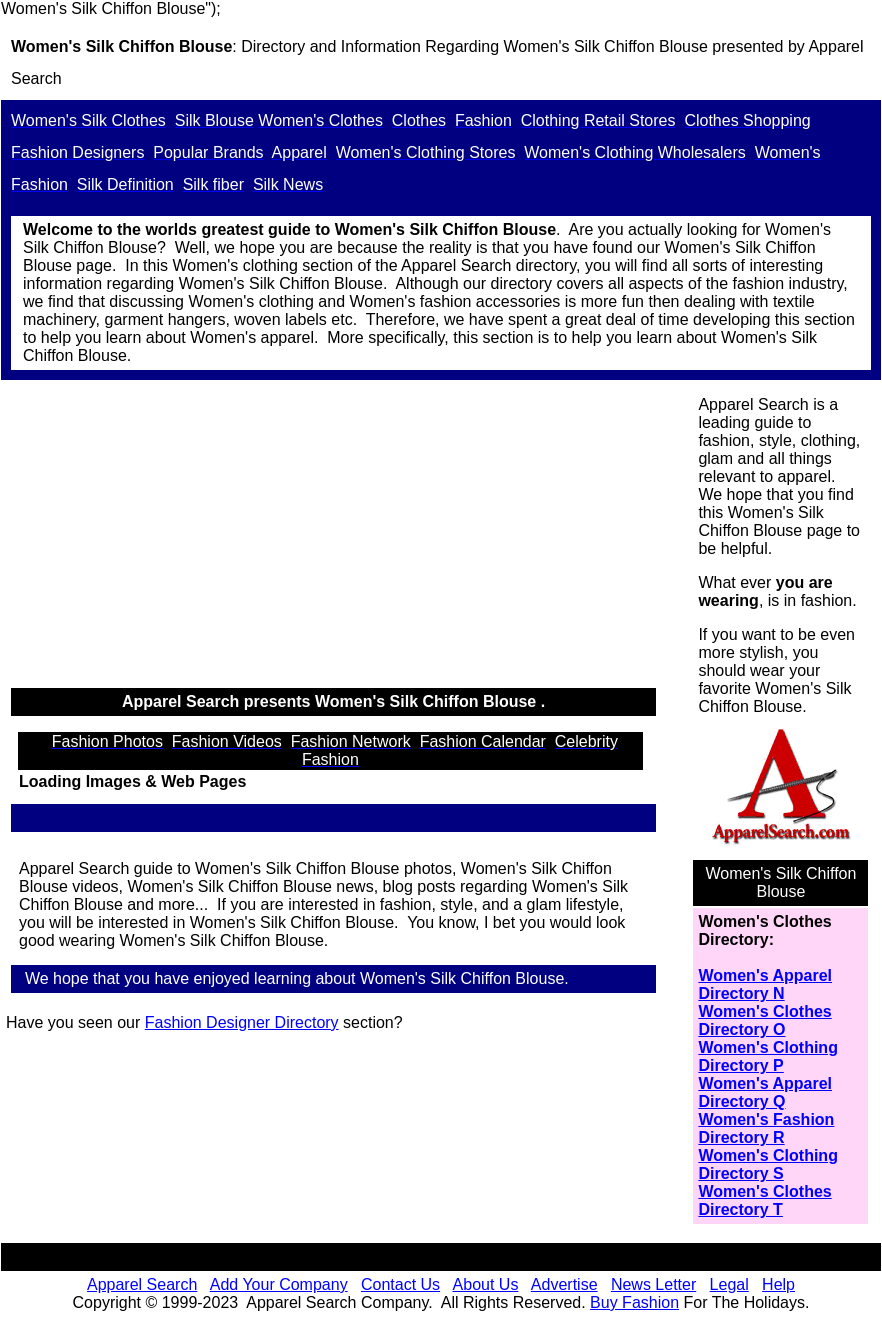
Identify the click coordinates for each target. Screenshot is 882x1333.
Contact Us (400, 1284)
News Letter (653, 1284)
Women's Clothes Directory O (764, 1020)
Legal (729, 1284)
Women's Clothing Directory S (768, 1164)
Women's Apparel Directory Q (765, 1092)
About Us (486, 1284)
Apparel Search (142, 1284)
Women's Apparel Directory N (765, 984)
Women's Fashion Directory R (766, 1128)
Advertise (564, 1284)
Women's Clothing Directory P (768, 1056)
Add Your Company (279, 1284)
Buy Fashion (634, 1302)
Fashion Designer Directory (242, 1022)
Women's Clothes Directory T (764, 1200)
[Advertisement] (344, 535)
